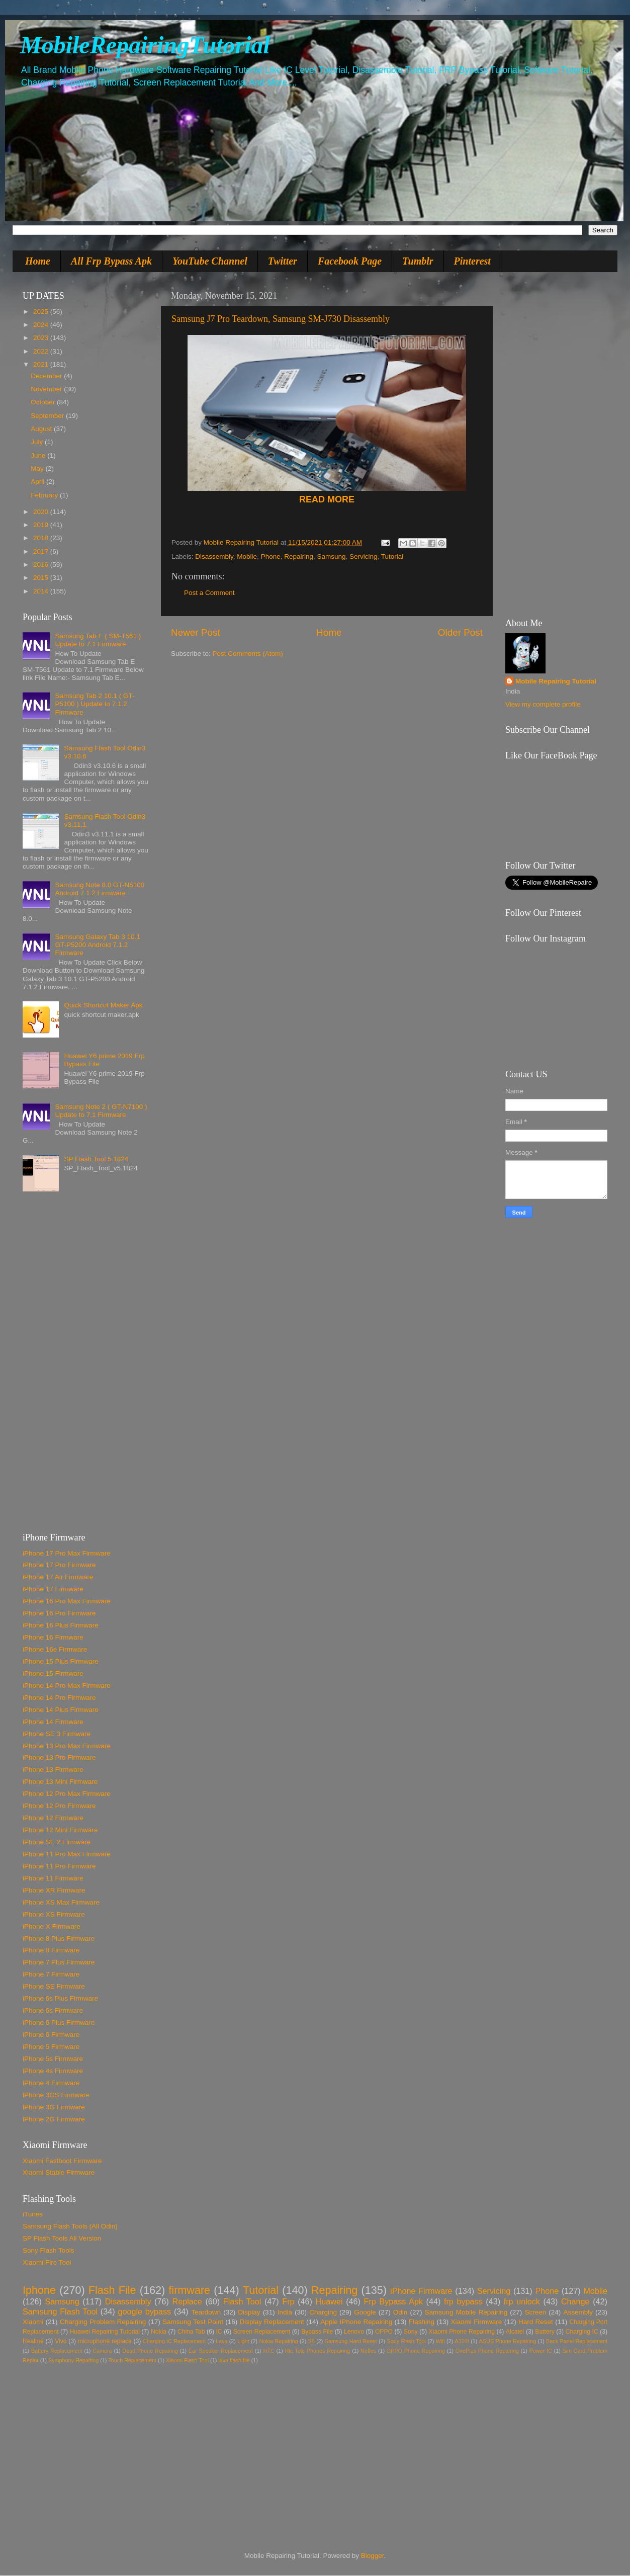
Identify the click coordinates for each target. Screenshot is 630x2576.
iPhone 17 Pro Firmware (59, 1565)
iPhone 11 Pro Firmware (59, 1866)
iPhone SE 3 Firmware (57, 1734)
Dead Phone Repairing (150, 2351)
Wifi (440, 2341)
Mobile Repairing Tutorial (555, 681)
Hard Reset (535, 2322)
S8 (311, 2341)
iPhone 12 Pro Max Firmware (67, 1793)
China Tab (191, 2331)
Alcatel (515, 2331)
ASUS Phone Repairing (507, 2341)
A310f (462, 2341)
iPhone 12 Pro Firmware (59, 1806)
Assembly (578, 2312)
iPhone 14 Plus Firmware (61, 1709)
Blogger (372, 2555)
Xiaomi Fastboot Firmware (62, 2161)
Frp (288, 2301)
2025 (41, 311)
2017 (41, 551)
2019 (41, 525)
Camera (102, 2351)
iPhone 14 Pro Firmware (59, 1697)
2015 (41, 577)
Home (37, 261)
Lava (221, 2341)
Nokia (158, 2331)
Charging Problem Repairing (103, 2322)
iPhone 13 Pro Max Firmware (67, 1746)
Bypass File (317, 2331)
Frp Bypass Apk (393, 2301)
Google (365, 2312)
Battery (544, 2331)
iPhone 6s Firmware (53, 2010)
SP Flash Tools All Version (62, 2238)
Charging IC (582, 2331)
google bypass (144, 2311)
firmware (189, 2290)
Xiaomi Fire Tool (47, 2262)
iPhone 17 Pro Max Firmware (67, 1553)
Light (243, 2341)
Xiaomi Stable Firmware (59, 2172)
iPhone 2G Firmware (54, 2119)
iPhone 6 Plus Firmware (59, 2022)
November (47, 389)
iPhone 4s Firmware (53, 2071)
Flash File (112, 2290)
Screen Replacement (262, 2331)
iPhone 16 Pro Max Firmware (67, 1601)
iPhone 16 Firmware (53, 1637)
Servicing (363, 556)
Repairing (298, 556)
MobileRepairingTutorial (145, 45)
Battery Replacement (56, 2351)
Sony (411, 2331)
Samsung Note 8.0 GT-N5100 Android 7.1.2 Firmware (99, 889)
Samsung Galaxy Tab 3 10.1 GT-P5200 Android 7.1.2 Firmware (97, 945)
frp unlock (522, 2301)
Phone (271, 556)
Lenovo (354, 2331)
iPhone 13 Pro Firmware (59, 1757)
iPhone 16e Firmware (55, 1649)
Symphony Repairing (73, 2360)
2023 (41, 337)
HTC (269, 2351)
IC (219, 2331)
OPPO (384, 2331)
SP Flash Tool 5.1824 (96, 1159)
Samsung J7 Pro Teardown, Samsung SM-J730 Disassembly (280, 319)
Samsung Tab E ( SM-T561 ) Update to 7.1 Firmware (98, 640)
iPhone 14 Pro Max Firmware (67, 1685)
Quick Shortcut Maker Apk (103, 1005)
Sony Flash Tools (48, 2250)
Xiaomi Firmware (476, 2322)
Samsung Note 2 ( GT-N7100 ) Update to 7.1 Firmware (101, 1111)
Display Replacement (272, 2322)
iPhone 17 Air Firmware (58, 1577)
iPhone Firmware (421, 2290)
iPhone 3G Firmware (54, 2107)
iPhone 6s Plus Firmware (60, 1998)
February (45, 495)
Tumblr (417, 261)
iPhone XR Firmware (54, 1890)
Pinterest (472, 261)
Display (249, 2312)
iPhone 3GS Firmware (56, 2095)
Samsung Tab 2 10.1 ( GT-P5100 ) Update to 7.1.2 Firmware (94, 704)
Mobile (247, 556)
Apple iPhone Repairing (356, 2322)
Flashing (421, 2322)
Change (575, 2301)
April (38, 481)
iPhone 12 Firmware (53, 1818)
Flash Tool (242, 2301)
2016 (41, 564)
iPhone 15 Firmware (53, 1673)
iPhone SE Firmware (54, 1986)
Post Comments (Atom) (248, 653)
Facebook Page (350, 261)
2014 (41, 591)
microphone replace (105, 2341)
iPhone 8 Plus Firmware (59, 1938)
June (39, 455)
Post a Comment (209, 592)
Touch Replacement (132, 2360)
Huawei (329, 2301)
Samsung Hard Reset (351, 2341)
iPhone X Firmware (51, 1926)
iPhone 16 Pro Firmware (59, 1613)
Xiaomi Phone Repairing (462, 2331)
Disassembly (214, 556)
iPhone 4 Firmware (51, 2083)
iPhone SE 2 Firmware (57, 1842)
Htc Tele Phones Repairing (317, 2351)
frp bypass (463, 2301)
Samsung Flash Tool (60, 2311)
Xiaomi (33, 2322)
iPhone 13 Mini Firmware (60, 1781)
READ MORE (326, 499)
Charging (323, 2312)
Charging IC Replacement (174, 2341)
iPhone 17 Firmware (53, 1589)
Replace (187, 2301)
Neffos (368, 2351)
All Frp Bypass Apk (111, 261)
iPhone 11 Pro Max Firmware (67, 1854)
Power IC (540, 2351)
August (42, 429)
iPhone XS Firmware (54, 1914)
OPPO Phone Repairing (416, 2351)
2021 (41, 364)
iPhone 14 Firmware (53, 1722)
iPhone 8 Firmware (51, 1950)
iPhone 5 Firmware (51, 2046)
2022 (41, 351)
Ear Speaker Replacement (221, 2351)
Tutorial (392, 556)
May (38, 468)
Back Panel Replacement (576, 2341)
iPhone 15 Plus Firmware (61, 1661)
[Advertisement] (85, 1366)
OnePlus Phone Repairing (487, 2351)
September (48, 415)
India (285, 2312)
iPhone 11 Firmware (53, 1878)
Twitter (282, 261)
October (44, 402)
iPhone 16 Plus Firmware (61, 1625)
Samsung (331, 556)
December (47, 376)
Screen (535, 2312)
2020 (41, 512)
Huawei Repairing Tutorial (105, 2331)
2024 (41, 324)
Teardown (206, 2312)
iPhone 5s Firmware (53, 2059)
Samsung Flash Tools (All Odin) (70, 2226)
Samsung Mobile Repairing (466, 2312)
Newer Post (195, 632)
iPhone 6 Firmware (51, 2034)
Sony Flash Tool (406, 2341)
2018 (41, 538)
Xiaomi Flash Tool (187, 2360)
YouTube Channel (209, 261)
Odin (400, 2312)
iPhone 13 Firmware (53, 1769)
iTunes (33, 2214)
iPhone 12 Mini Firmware (60, 1830)
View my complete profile (543, 704)
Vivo (60, 2341)
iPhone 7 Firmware (51, 1974)
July (38, 442)
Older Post (460, 632)
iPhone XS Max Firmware (61, 1902)
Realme (33, 2341)
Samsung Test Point (192, 2322)
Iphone (39, 2290)
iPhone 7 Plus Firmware (59, 1962)
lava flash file (233, 2360)
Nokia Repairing (278, 2341)
